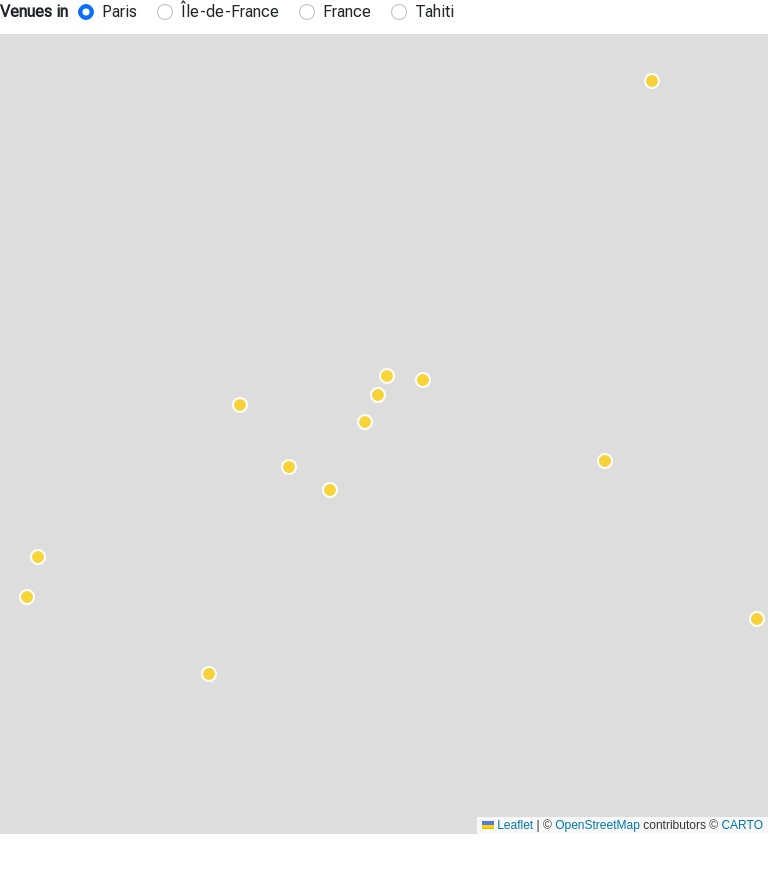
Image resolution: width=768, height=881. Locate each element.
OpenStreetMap (597, 825)
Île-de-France (230, 11)
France (347, 11)
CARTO (742, 825)
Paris (119, 11)
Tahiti (434, 11)
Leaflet (507, 825)
